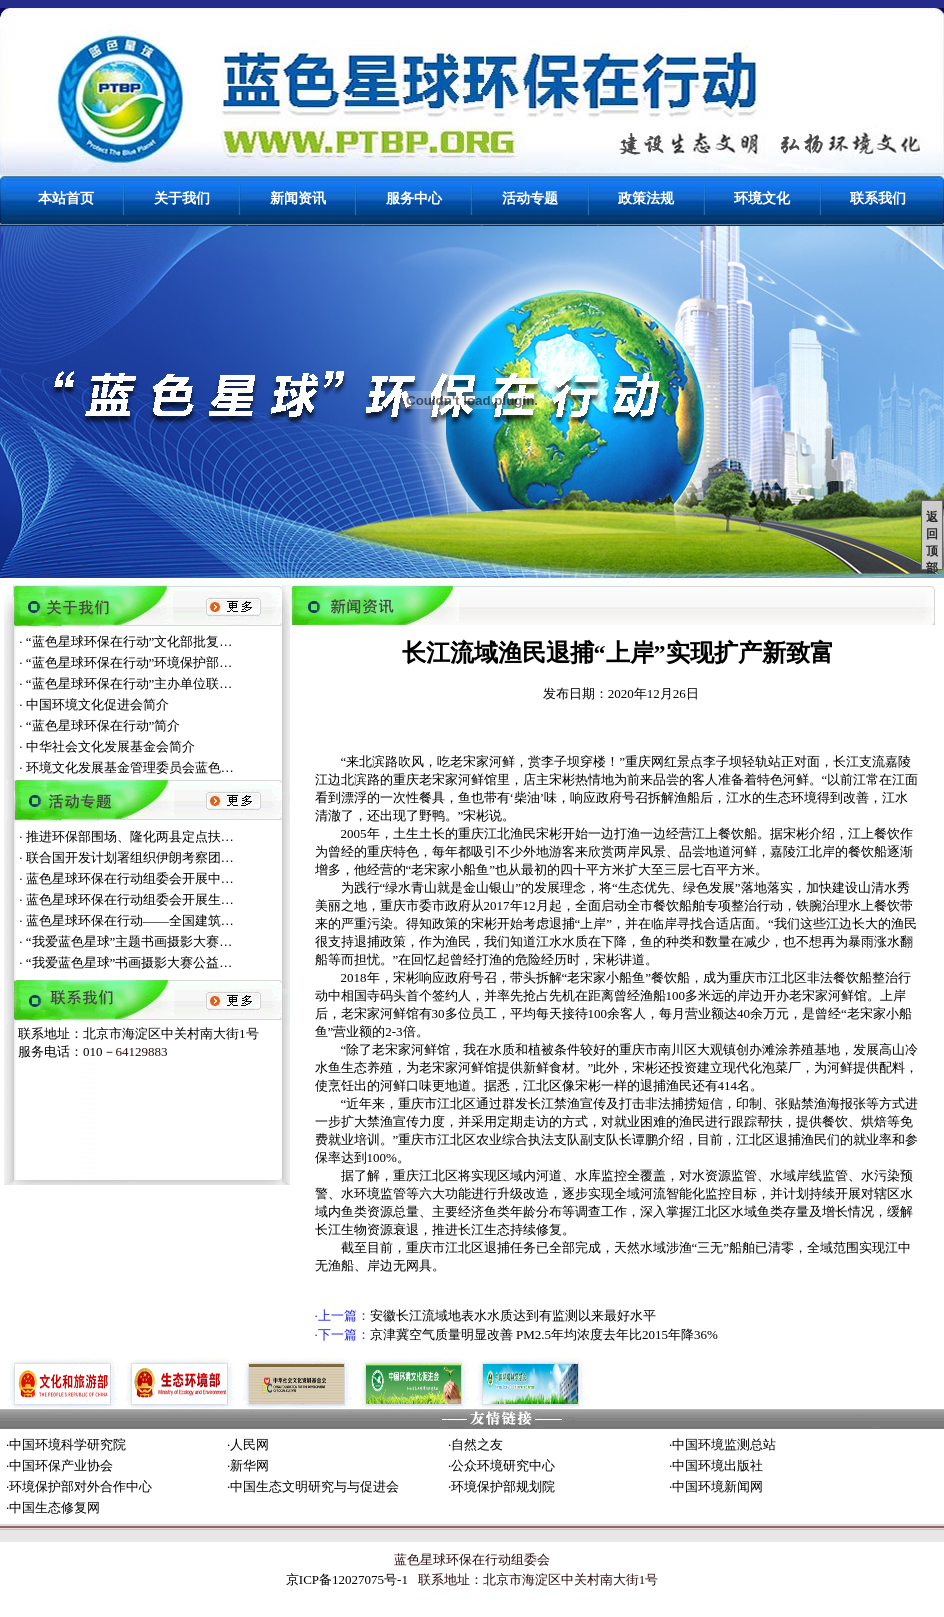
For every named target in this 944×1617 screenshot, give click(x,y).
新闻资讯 (298, 198)
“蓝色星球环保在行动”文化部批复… (129, 641)
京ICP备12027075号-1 (347, 1579)
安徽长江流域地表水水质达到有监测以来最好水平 (513, 1315)
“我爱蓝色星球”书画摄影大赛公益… (129, 962)
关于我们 (182, 198)
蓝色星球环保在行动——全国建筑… (130, 920)
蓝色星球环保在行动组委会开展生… (130, 899)
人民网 (249, 1444)
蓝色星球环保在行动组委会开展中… (130, 878)
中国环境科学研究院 (67, 1444)
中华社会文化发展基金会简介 (110, 746)
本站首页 (66, 198)
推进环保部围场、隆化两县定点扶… (130, 836)
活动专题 (530, 198)
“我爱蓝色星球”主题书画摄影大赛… (129, 941)
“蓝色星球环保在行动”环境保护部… (129, 662)
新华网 (249, 1465)
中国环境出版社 (717, 1465)
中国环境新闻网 (717, 1486)
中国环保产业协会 (61, 1465)
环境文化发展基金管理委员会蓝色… (130, 767)
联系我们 (878, 198)
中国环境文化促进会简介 (97, 704)
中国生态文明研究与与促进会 (314, 1486)
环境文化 (762, 198)
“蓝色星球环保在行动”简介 (103, 725)
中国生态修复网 (54, 1507)
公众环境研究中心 (503, 1465)
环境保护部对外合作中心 (80, 1486)
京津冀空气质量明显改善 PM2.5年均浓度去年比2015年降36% (544, 1334)
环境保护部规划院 (503, 1486)
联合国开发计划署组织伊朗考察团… (130, 857)
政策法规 (646, 198)
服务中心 (414, 198)
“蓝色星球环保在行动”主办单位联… (129, 683)
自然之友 (477, 1444)
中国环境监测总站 (724, 1444)
